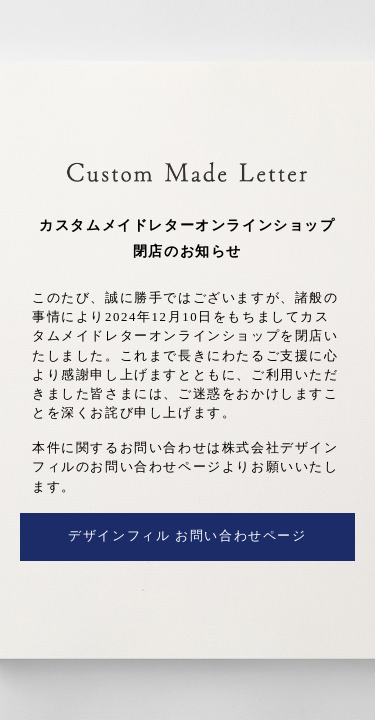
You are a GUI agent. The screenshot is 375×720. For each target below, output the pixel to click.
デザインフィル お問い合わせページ (187, 536)
